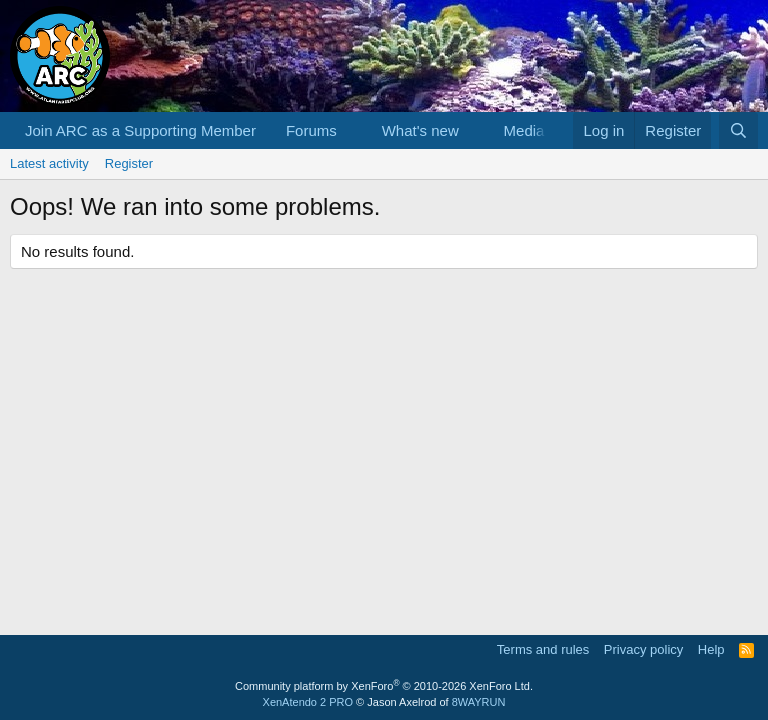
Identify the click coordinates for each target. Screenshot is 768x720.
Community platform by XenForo (384, 686)
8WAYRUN (479, 702)
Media (524, 130)
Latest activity (49, 163)
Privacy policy (643, 649)
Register (129, 163)
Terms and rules (543, 649)
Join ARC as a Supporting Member (140, 130)
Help (711, 649)
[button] (353, 130)
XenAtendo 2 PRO (308, 702)
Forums (311, 130)
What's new (420, 130)
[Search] (738, 130)
